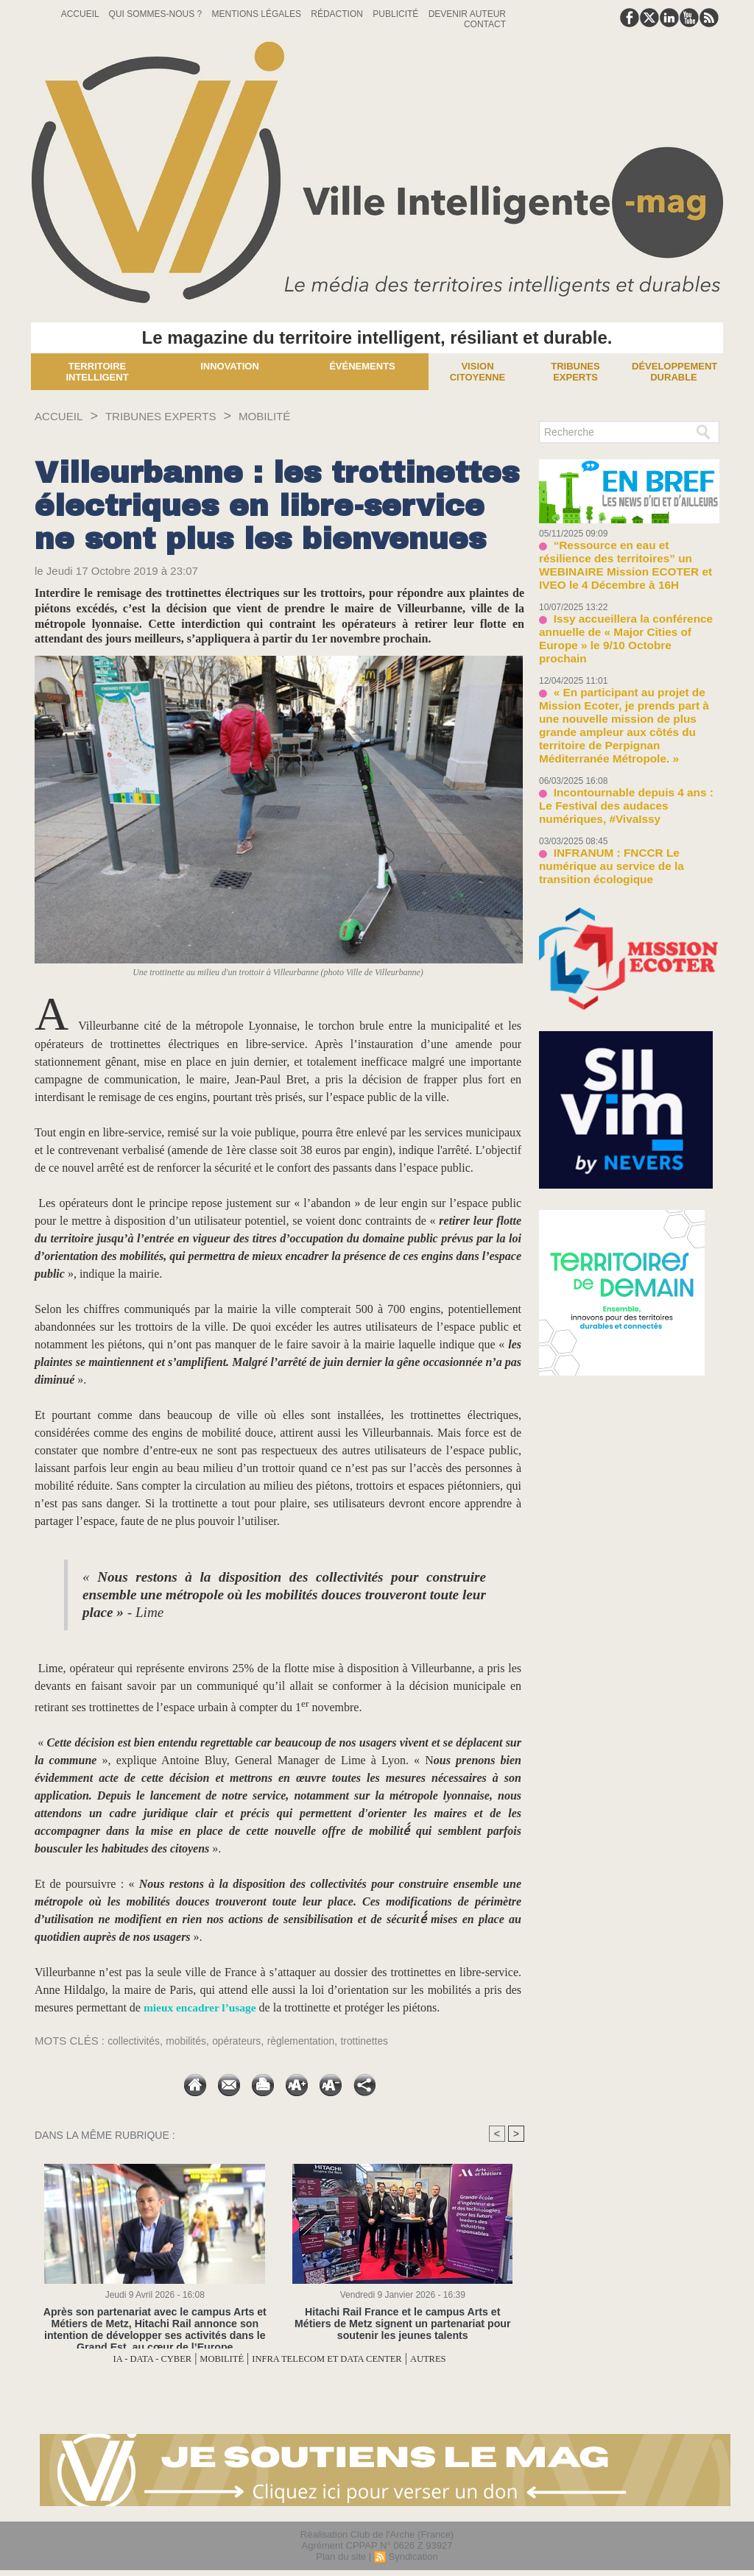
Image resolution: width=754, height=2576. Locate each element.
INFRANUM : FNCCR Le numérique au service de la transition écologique (625, 787)
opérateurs (246, 2040)
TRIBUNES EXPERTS (180, 415)
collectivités (136, 2040)
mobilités (192, 2040)
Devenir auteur (467, 14)
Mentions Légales (258, 14)
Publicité (396, 14)
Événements (362, 366)
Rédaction (338, 14)
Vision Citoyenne (478, 372)
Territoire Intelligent (97, 372)
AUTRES (465, 2358)
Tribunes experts (575, 372)
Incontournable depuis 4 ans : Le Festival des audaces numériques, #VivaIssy (621, 738)
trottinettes (383, 2040)
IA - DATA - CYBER (120, 2358)
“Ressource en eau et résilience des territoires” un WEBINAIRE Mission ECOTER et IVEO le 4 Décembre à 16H (628, 555)
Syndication (412, 2556)
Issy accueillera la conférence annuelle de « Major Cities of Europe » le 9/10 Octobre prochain (625, 609)
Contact (485, 24)
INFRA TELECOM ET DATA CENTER (339, 2358)
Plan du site (341, 2556)
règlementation (315, 2040)
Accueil (81, 14)
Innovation (229, 366)
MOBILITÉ (300, 415)
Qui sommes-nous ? (157, 14)
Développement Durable (674, 372)
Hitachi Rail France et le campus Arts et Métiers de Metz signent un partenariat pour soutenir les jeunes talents (402, 2323)
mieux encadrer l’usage (202, 2007)
